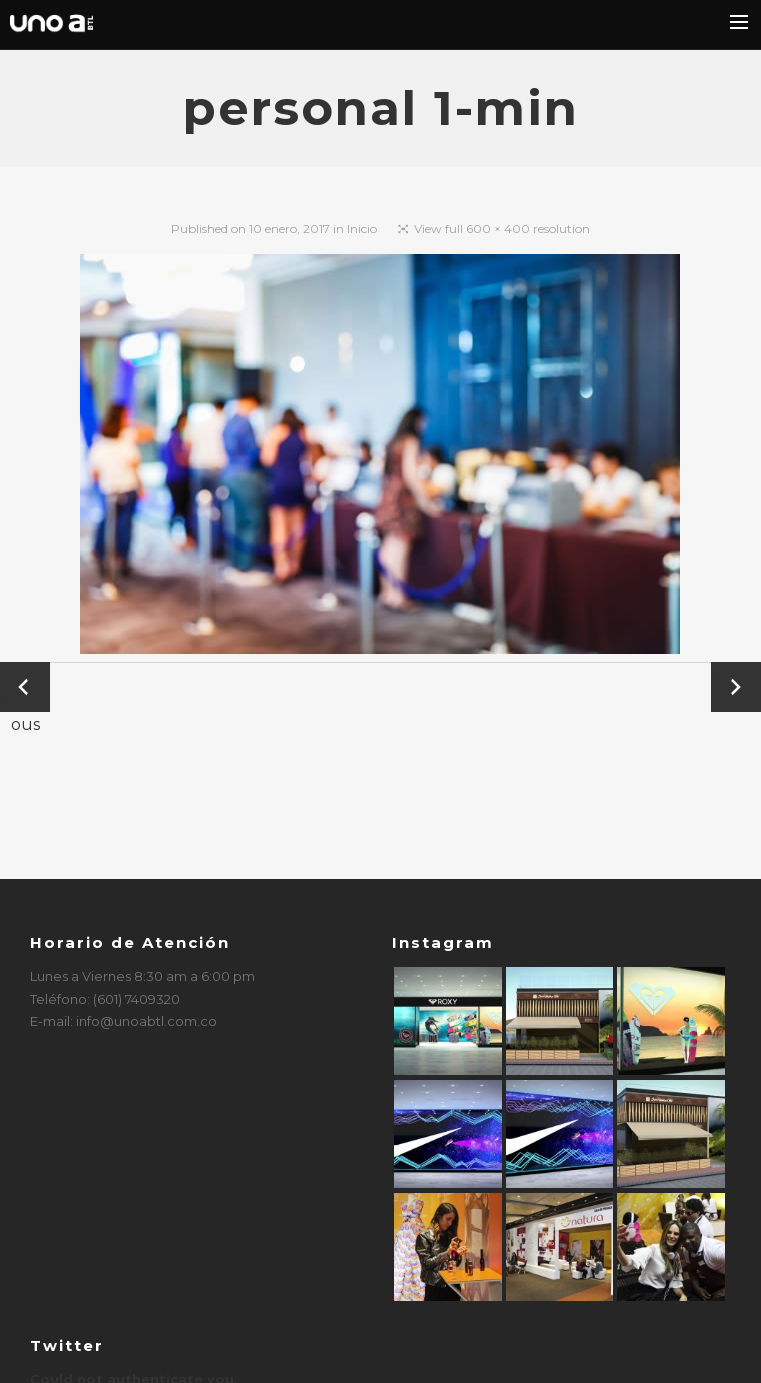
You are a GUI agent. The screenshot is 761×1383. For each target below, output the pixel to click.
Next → (736, 687)
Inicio (362, 228)
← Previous (25, 688)
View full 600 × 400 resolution (502, 228)
